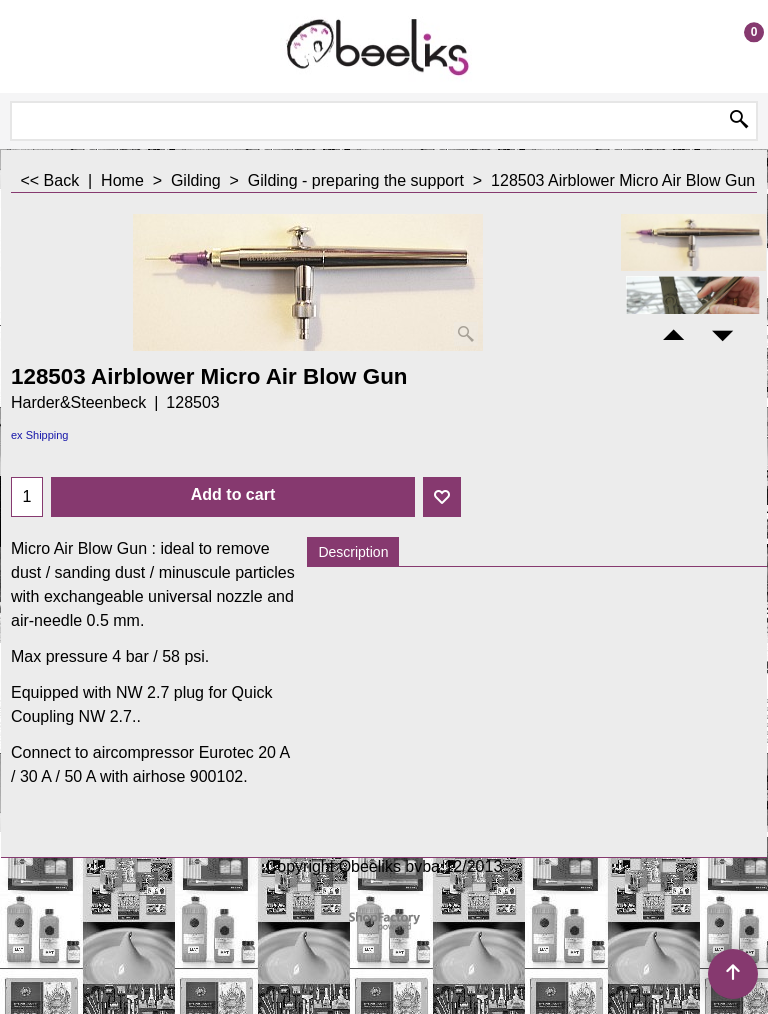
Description (353, 552)
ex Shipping (40, 435)
